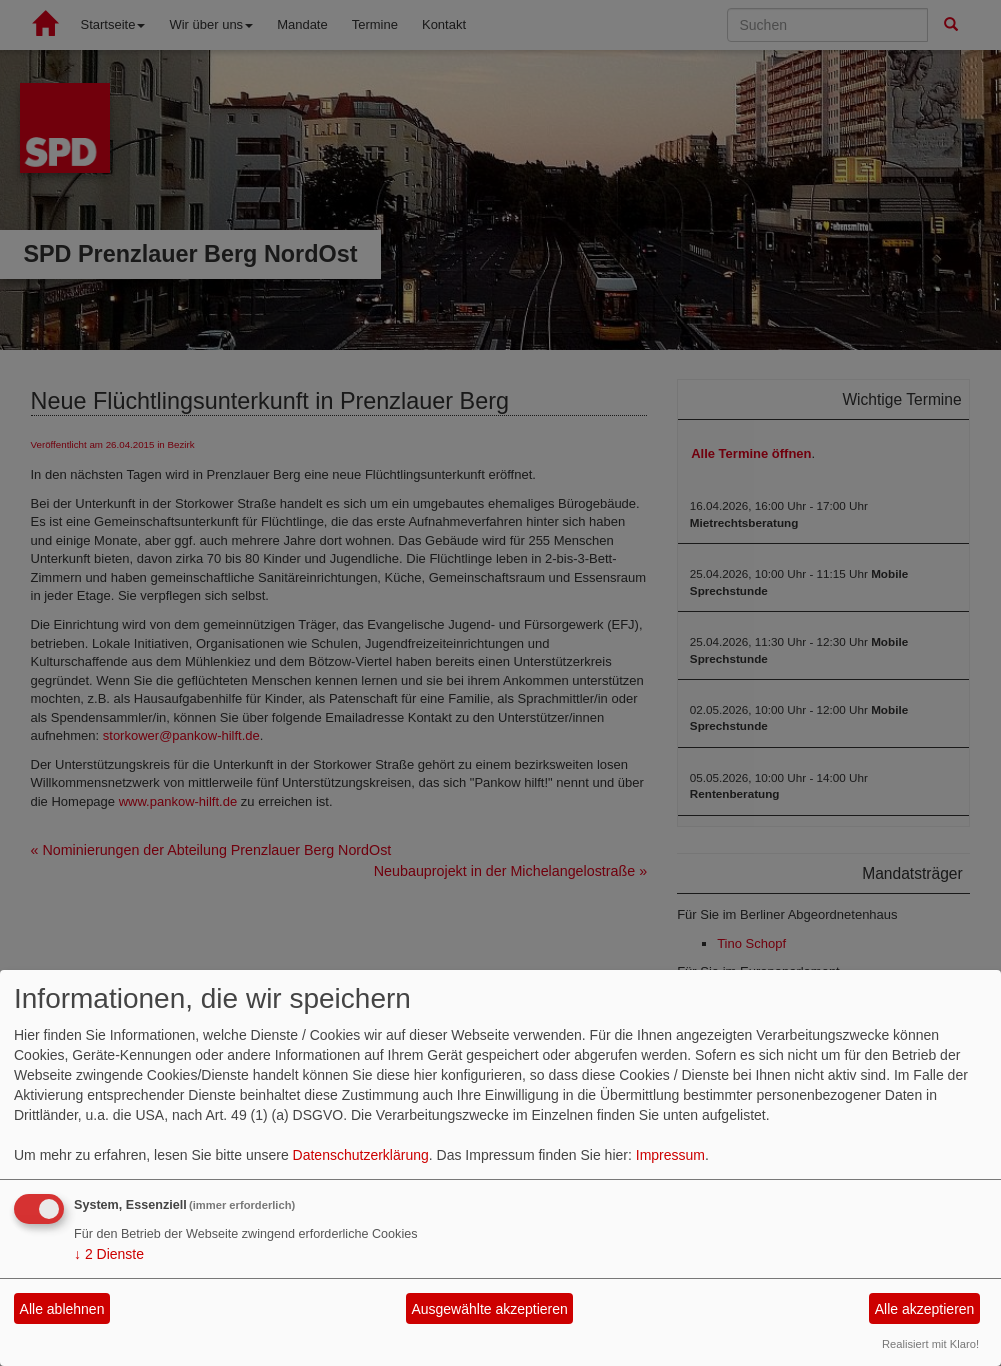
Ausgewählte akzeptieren (489, 1309)
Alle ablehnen (62, 1309)
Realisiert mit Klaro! (930, 1344)
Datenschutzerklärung (361, 1155)
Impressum (670, 1155)
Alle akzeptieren (925, 1309)
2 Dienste (109, 1254)
